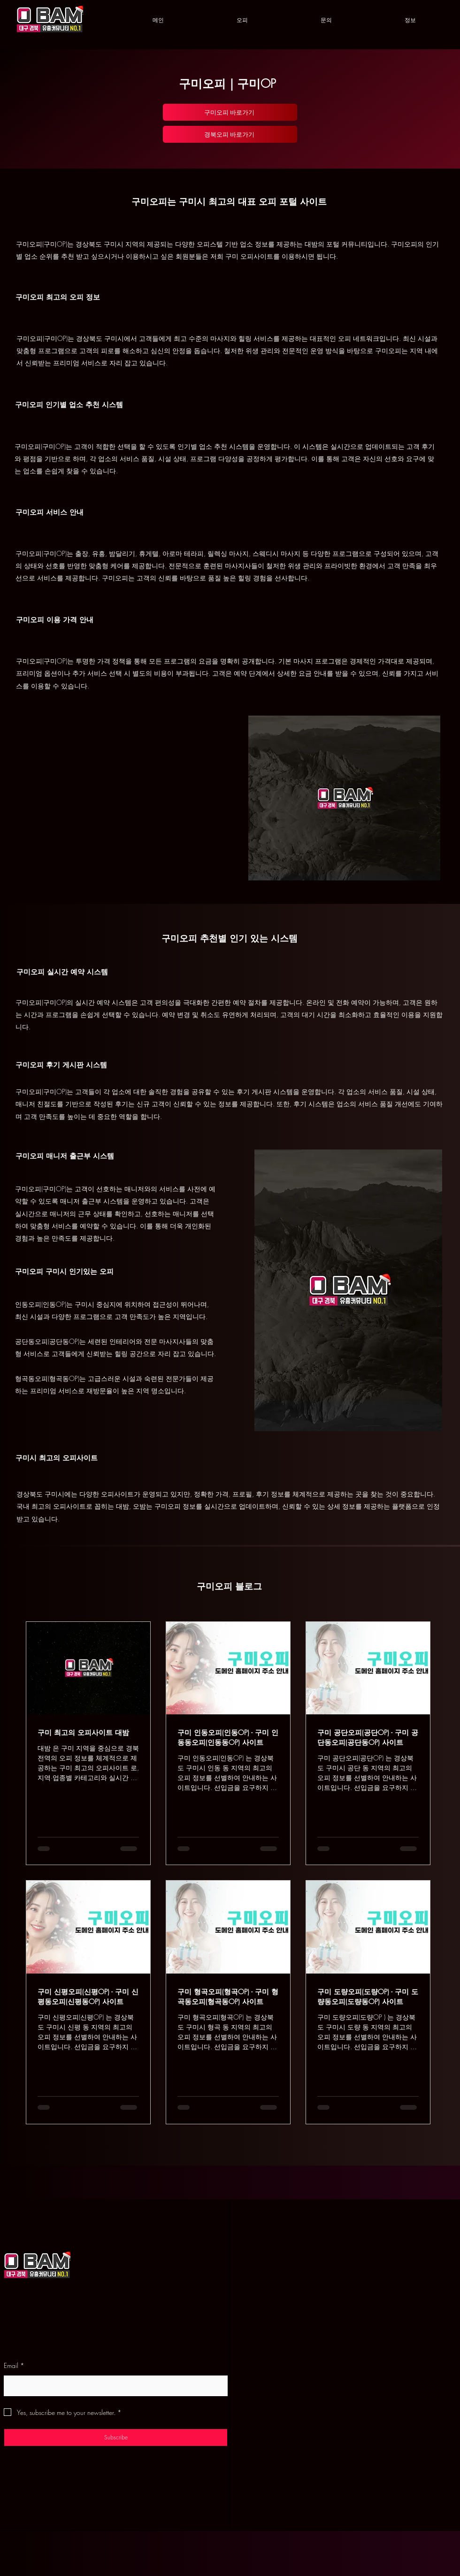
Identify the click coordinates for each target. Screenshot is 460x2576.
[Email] (113, 2385)
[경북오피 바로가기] (230, 134)
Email (14, 2366)
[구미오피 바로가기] (230, 112)
